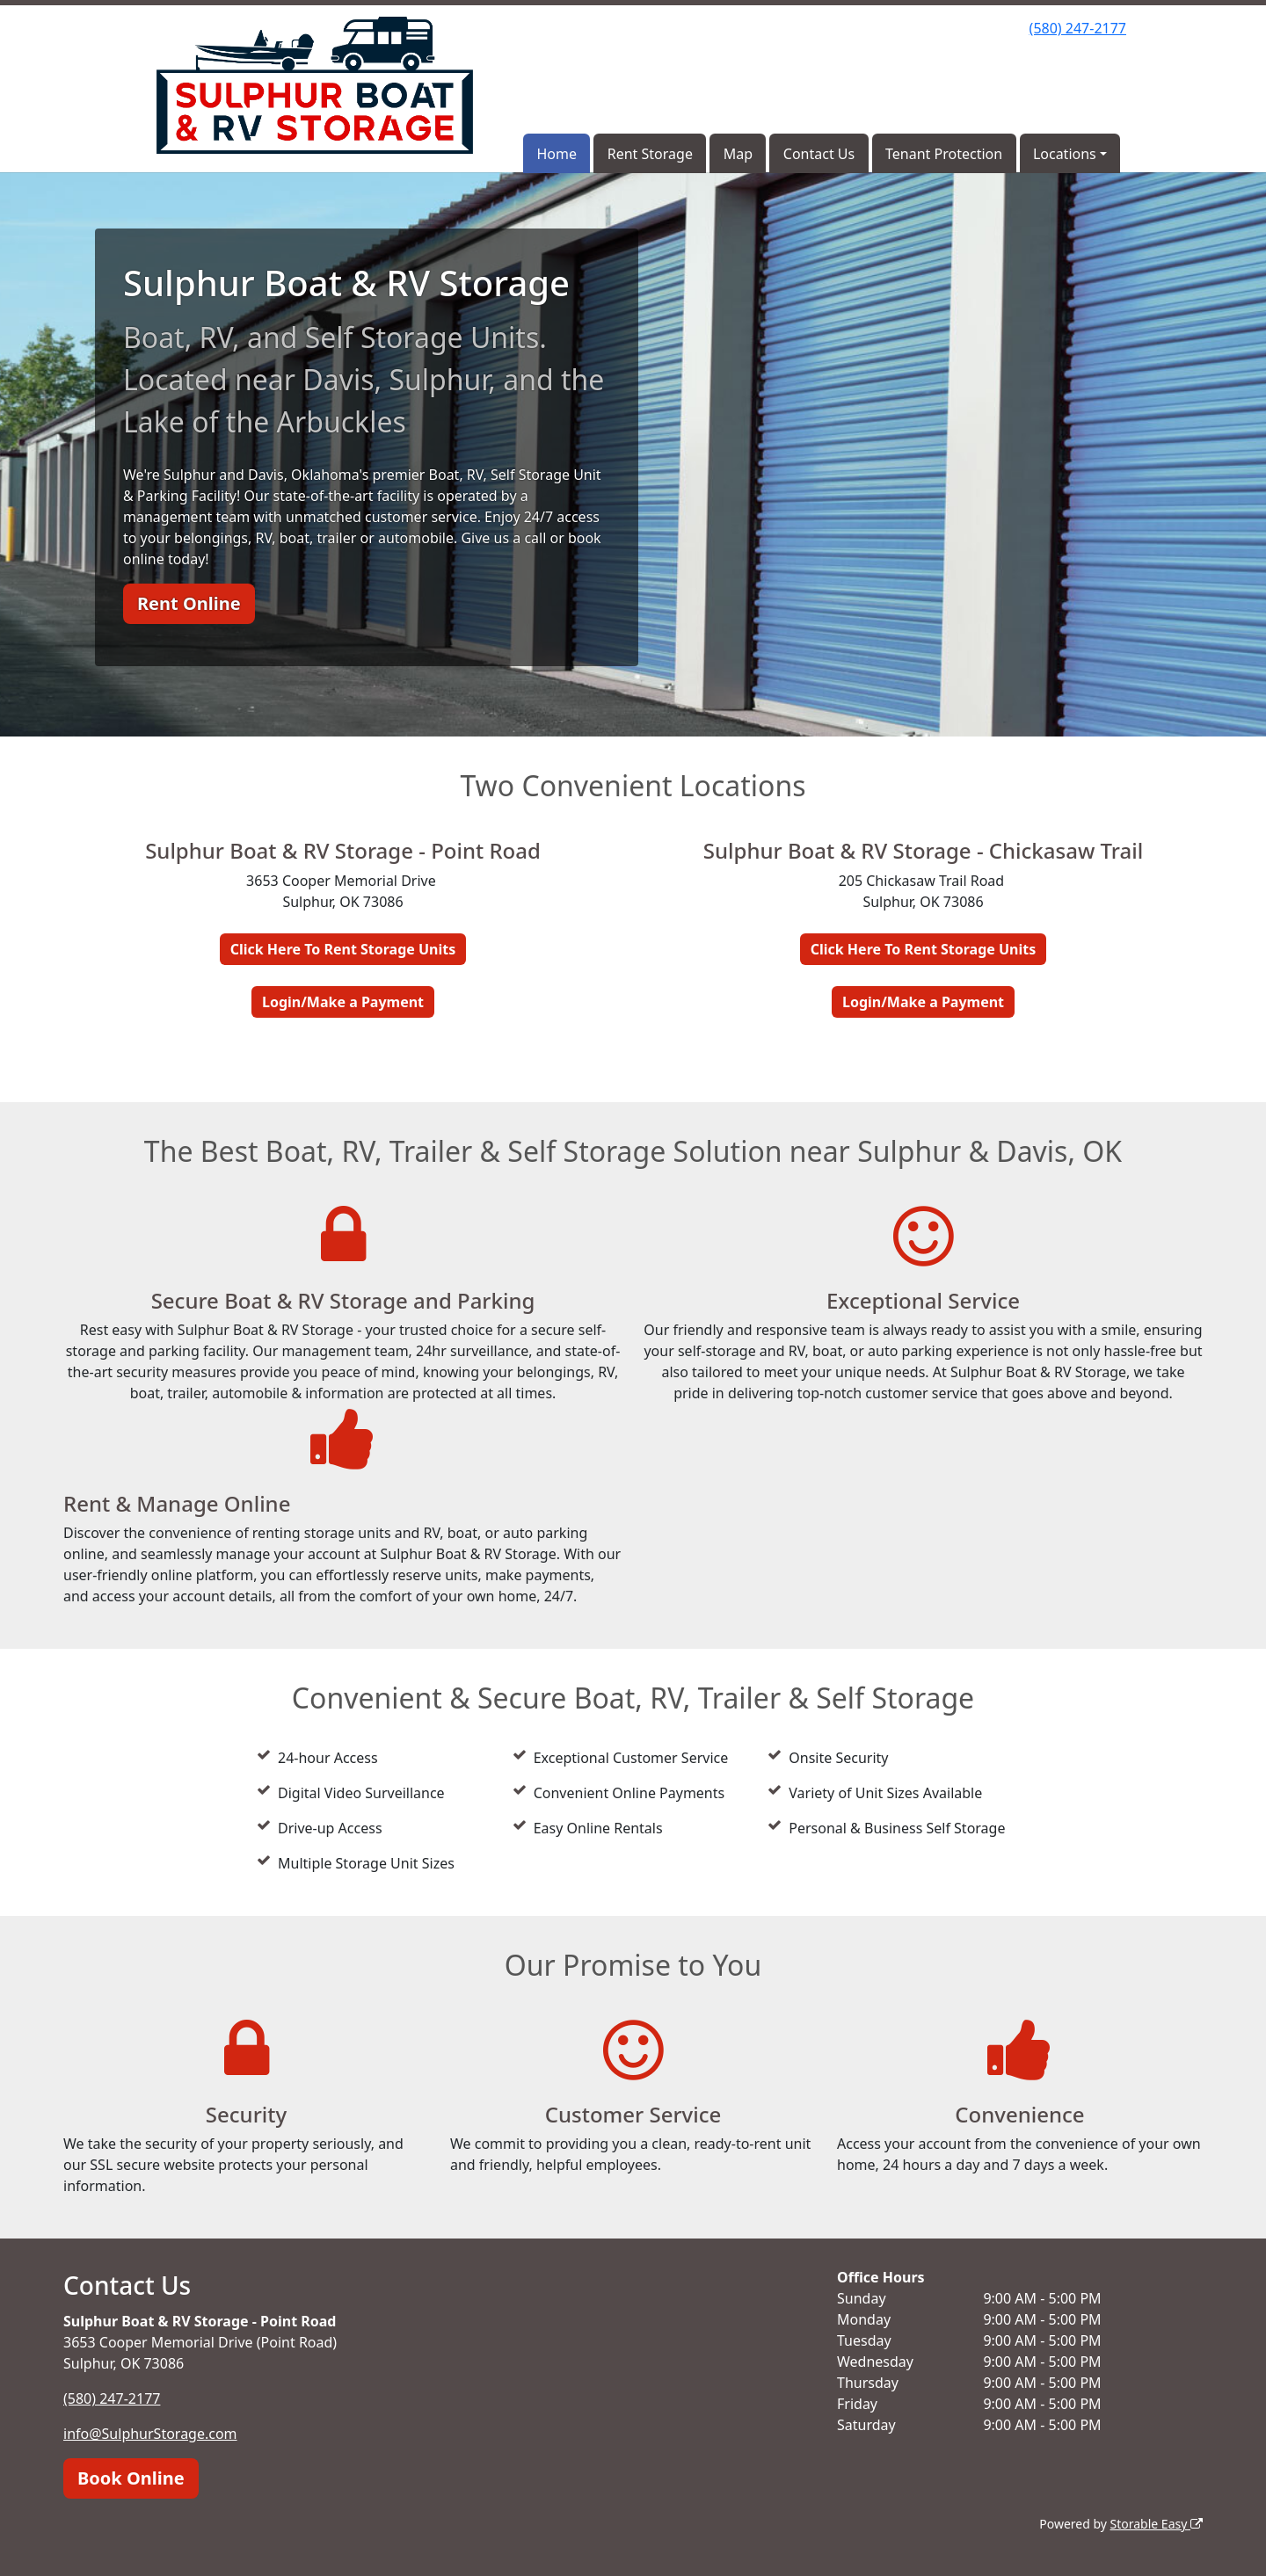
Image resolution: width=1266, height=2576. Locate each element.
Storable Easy (1156, 2523)
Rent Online (189, 603)
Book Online (131, 2478)
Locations (1064, 153)
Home (556, 153)
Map (738, 153)
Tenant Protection (943, 153)
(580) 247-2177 (1078, 28)
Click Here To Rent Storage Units (343, 949)
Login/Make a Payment (343, 1002)
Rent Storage (650, 153)
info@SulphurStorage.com (150, 2433)
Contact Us (819, 153)
